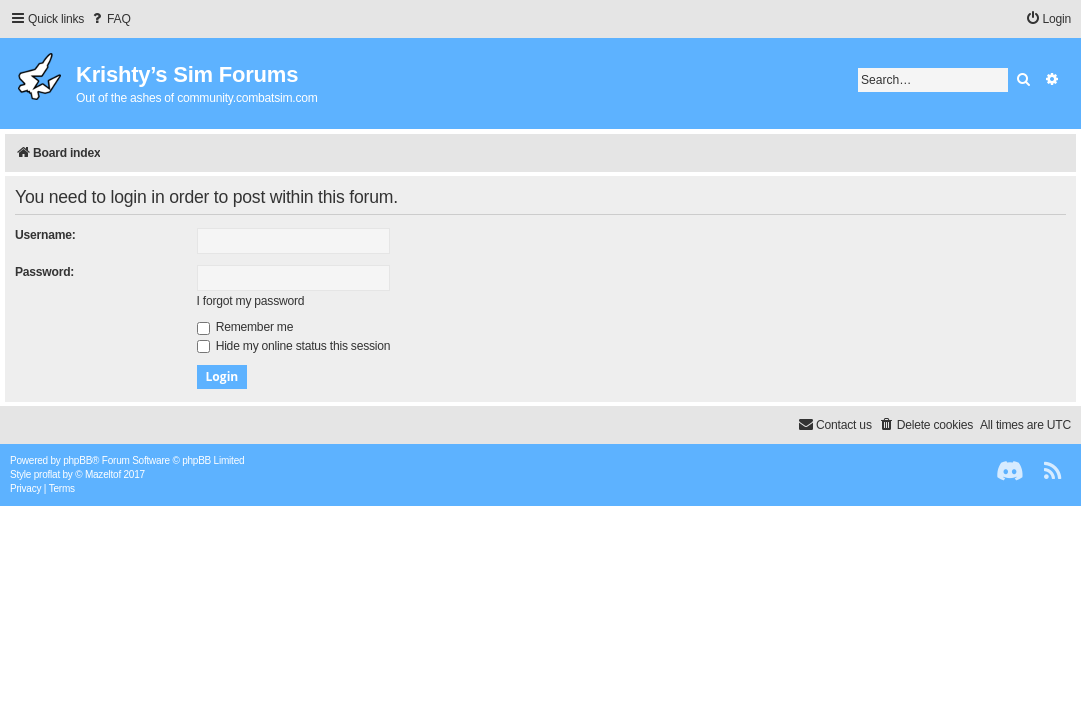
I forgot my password (251, 301)
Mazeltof (103, 474)
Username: (45, 235)
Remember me (245, 327)
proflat (47, 474)
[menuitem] (110, 19)
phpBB (77, 460)
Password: (44, 272)
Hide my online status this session (294, 346)
